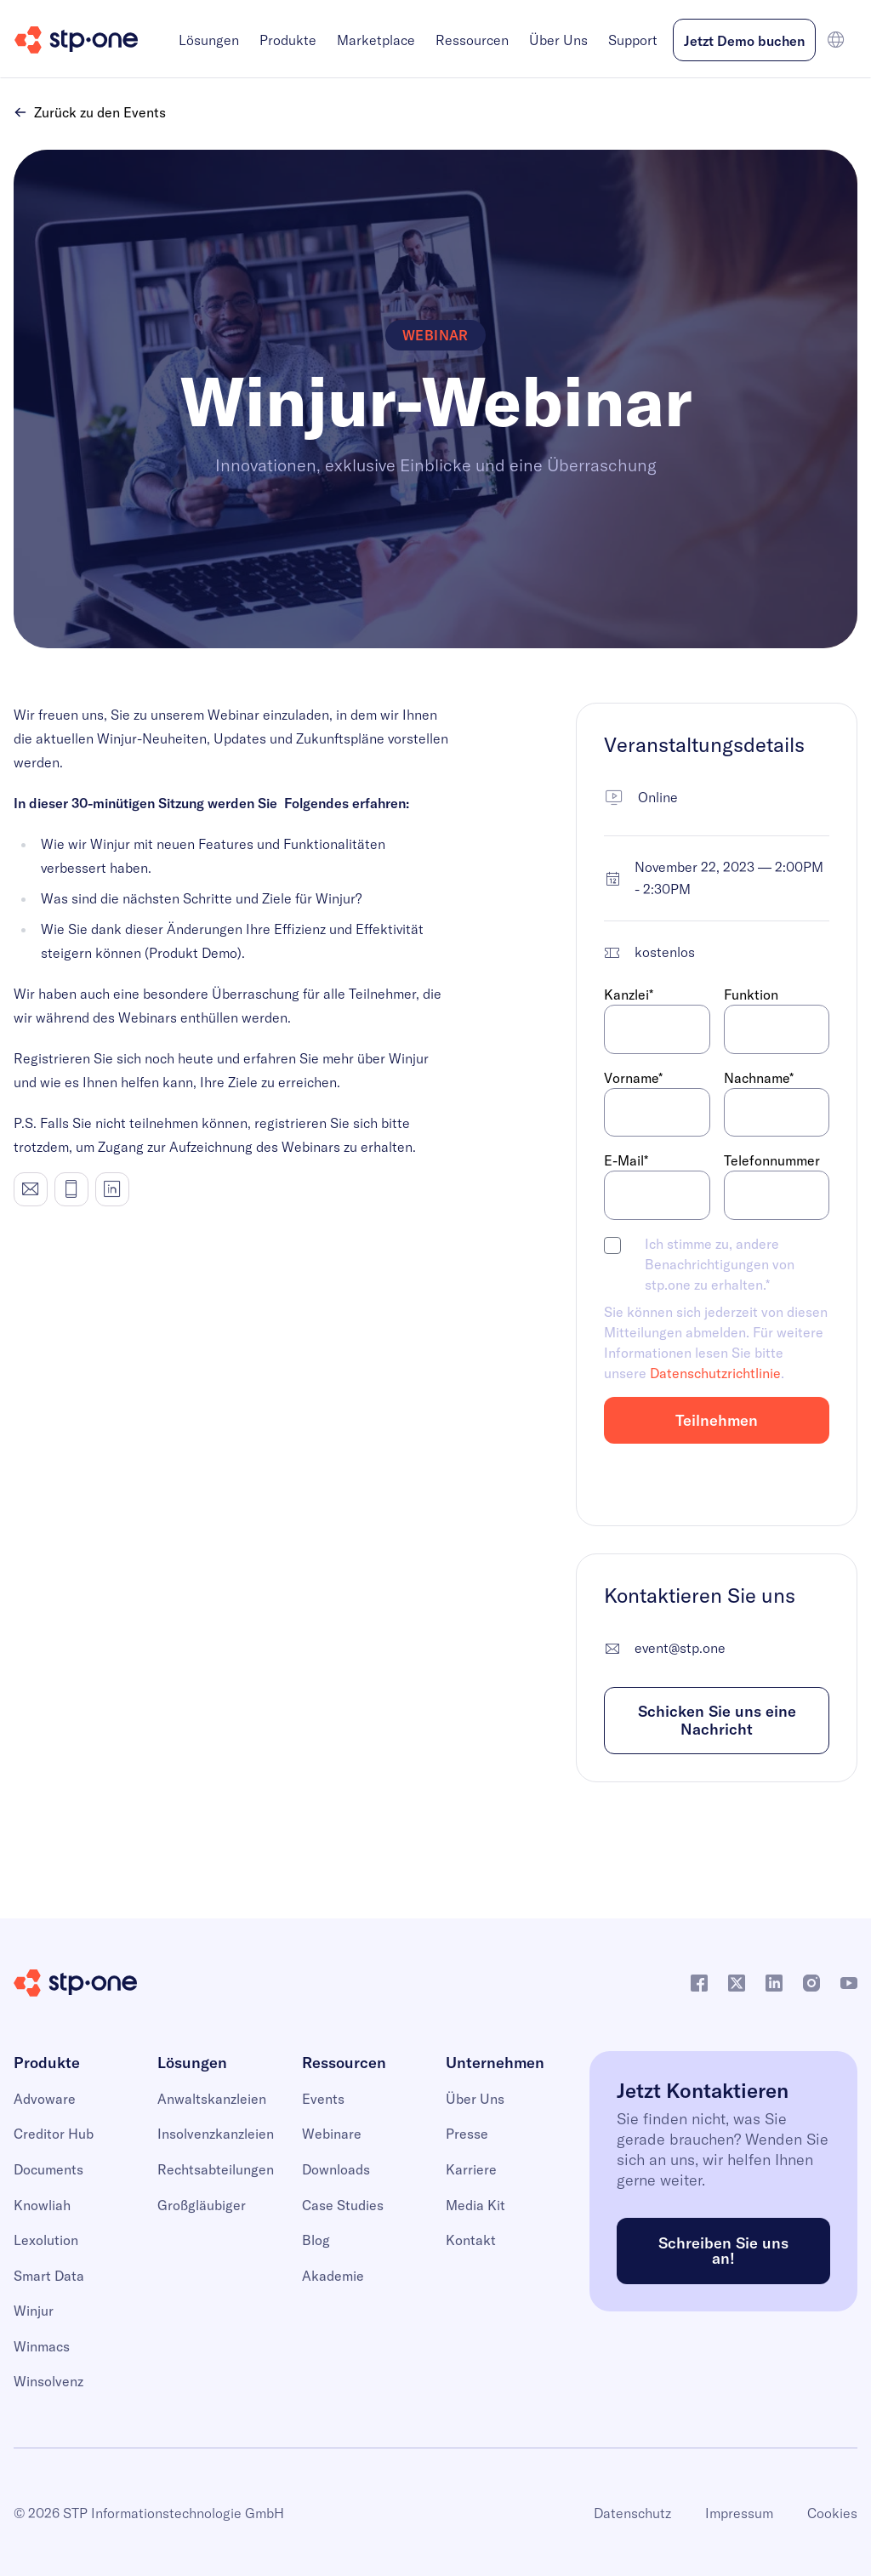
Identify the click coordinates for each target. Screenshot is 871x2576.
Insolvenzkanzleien (215, 2133)
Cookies (832, 2513)
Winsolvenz (48, 2381)
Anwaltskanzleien (211, 2098)
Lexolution (46, 2239)
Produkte (287, 39)
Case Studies (343, 2205)
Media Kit (475, 2205)
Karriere (471, 2169)
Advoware (45, 2098)
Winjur (34, 2310)
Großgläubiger (201, 2205)
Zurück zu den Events (90, 112)
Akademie (333, 2275)
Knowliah (42, 2205)
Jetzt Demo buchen (744, 40)
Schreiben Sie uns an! (723, 2250)
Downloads (336, 2169)
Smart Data (49, 2275)
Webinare (331, 2133)
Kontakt (471, 2239)
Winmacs (42, 2346)
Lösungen (209, 39)
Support (633, 39)
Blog (316, 2239)
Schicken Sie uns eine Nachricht (717, 1720)
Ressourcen (472, 39)
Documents (48, 2169)
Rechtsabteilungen (215, 2169)
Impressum (739, 2513)
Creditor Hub (54, 2133)
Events (323, 2098)
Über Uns (558, 39)
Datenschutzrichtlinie (715, 1373)
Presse (467, 2133)
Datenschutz (632, 2513)
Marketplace (376, 39)
